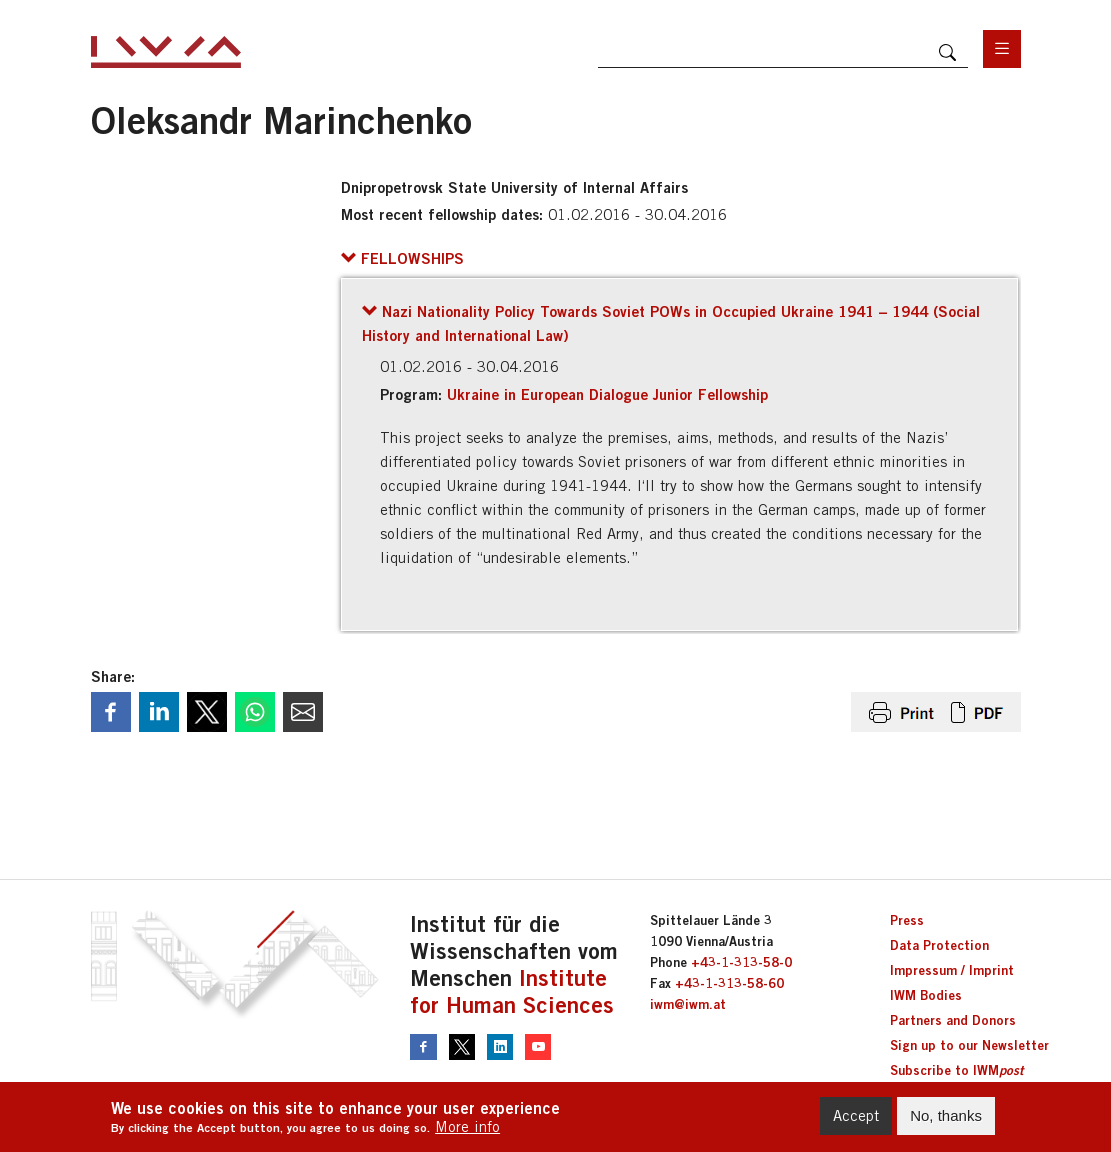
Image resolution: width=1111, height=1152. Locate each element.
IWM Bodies (926, 995)
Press (907, 920)
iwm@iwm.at (688, 1004)
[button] (402, 258)
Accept (856, 1115)
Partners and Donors (953, 1020)
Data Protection (939, 945)
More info (467, 1126)
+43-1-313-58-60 (729, 983)
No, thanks (946, 1115)
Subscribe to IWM (956, 1070)
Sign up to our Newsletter (969, 1045)
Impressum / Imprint (952, 970)
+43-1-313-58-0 (741, 962)
